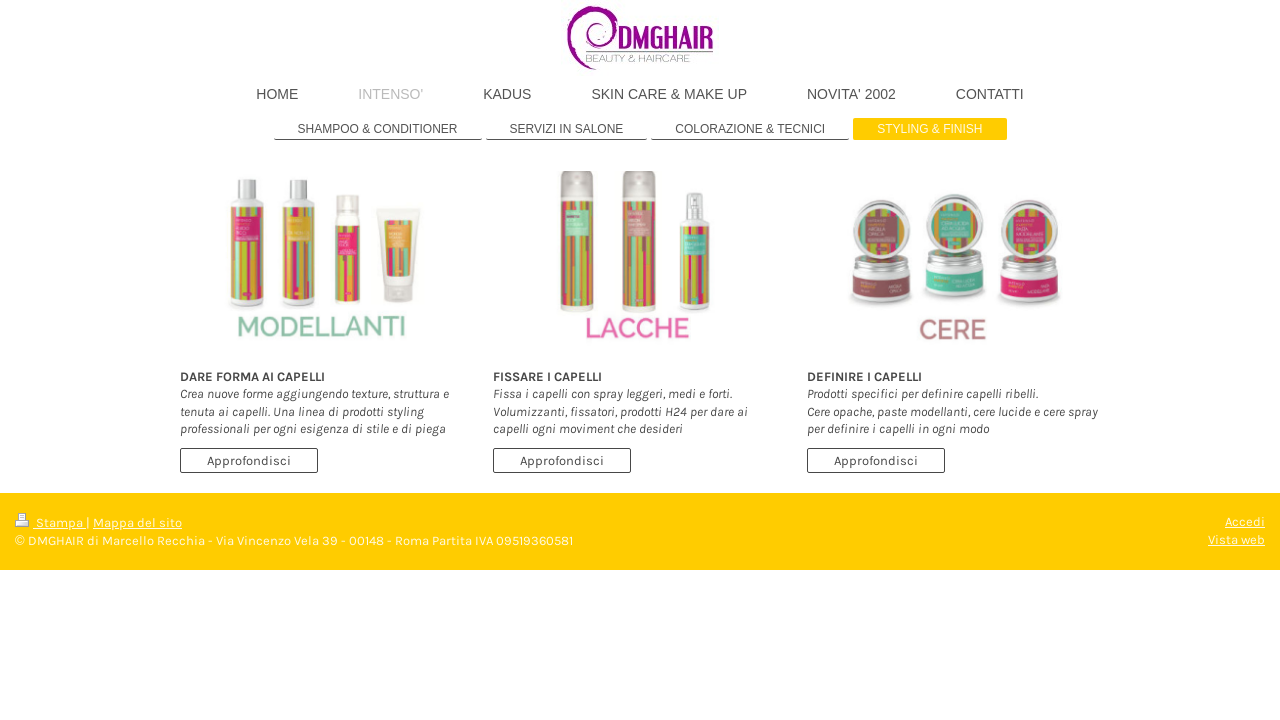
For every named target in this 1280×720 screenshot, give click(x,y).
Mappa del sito (137, 522)
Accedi (1245, 521)
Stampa (50, 522)
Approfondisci (249, 460)
